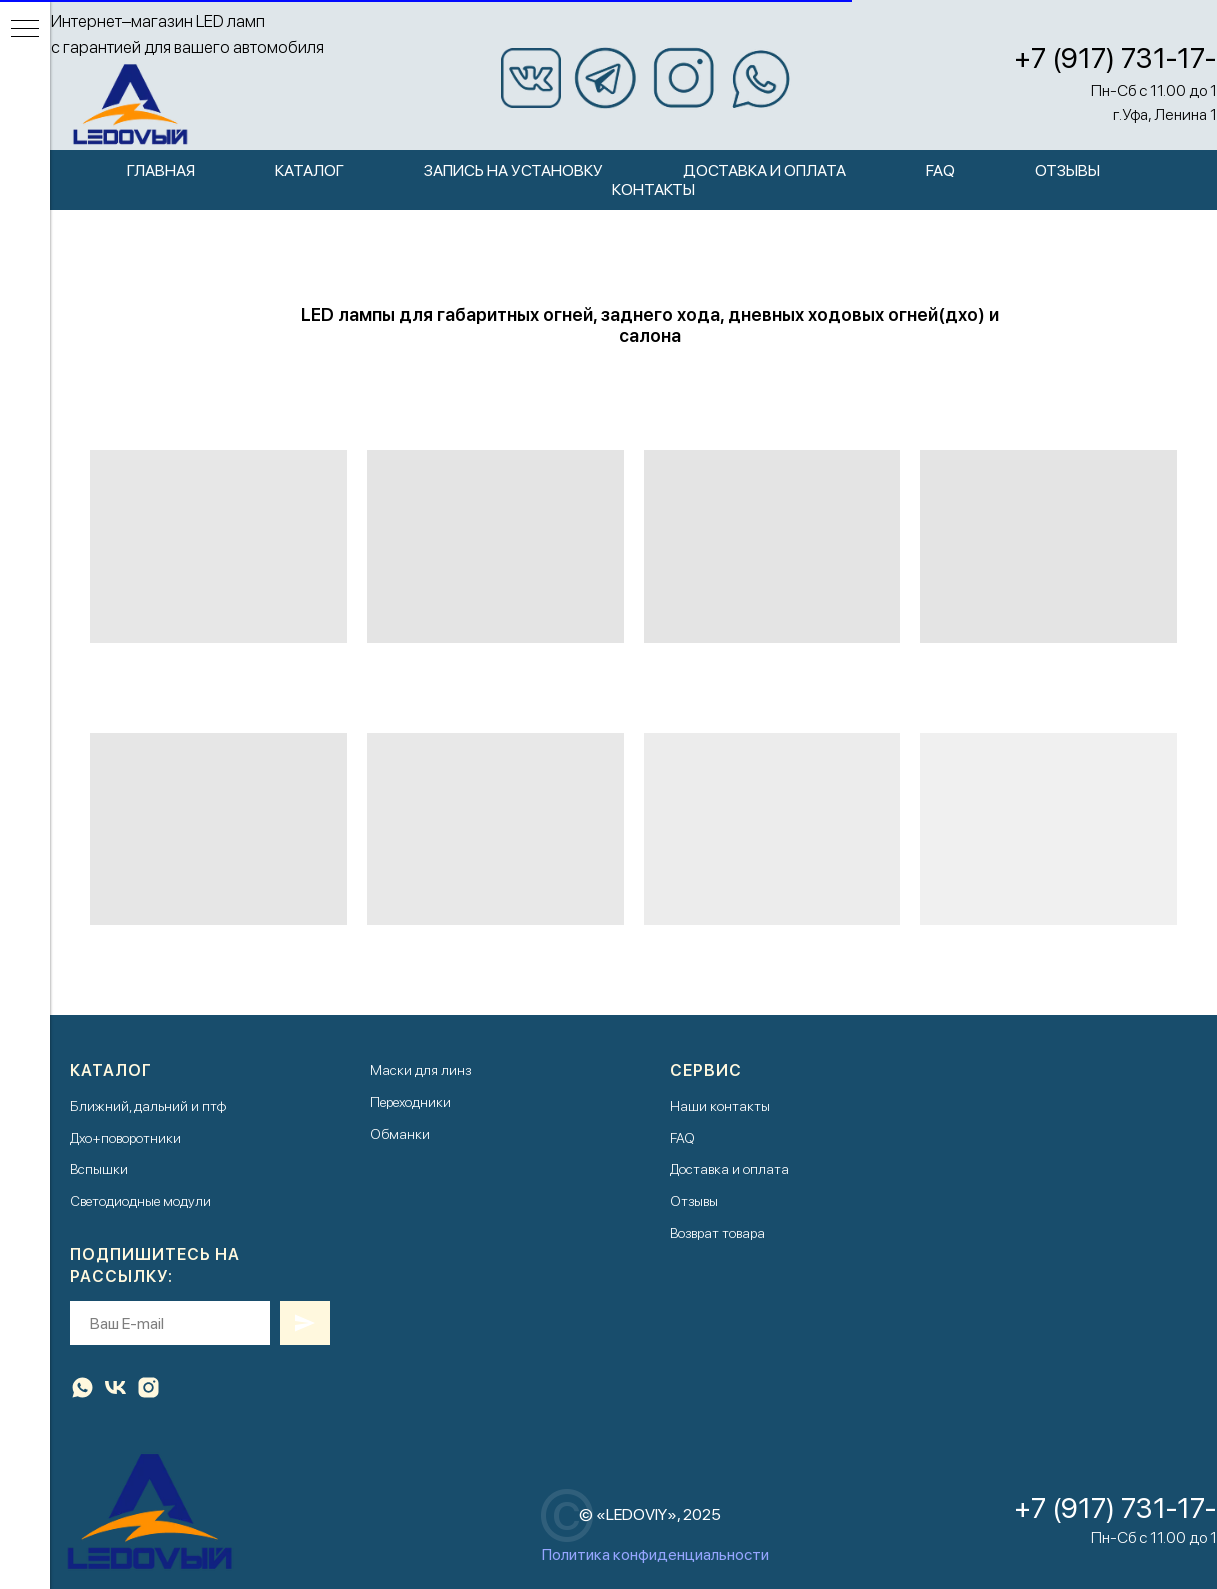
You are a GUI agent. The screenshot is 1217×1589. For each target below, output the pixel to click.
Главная (161, 170)
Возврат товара (717, 1233)
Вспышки (99, 1169)
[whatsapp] (82, 1387)
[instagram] (148, 1387)
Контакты (653, 189)
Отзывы (1067, 170)
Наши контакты (720, 1106)
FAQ (940, 170)
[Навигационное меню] (25, 30)
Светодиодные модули (140, 1201)
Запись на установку (513, 170)
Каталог (309, 170)
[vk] (115, 1387)
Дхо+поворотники (125, 1138)
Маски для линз (420, 1070)
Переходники (410, 1102)
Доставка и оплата (764, 170)
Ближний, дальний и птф (148, 1106)
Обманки (400, 1134)
